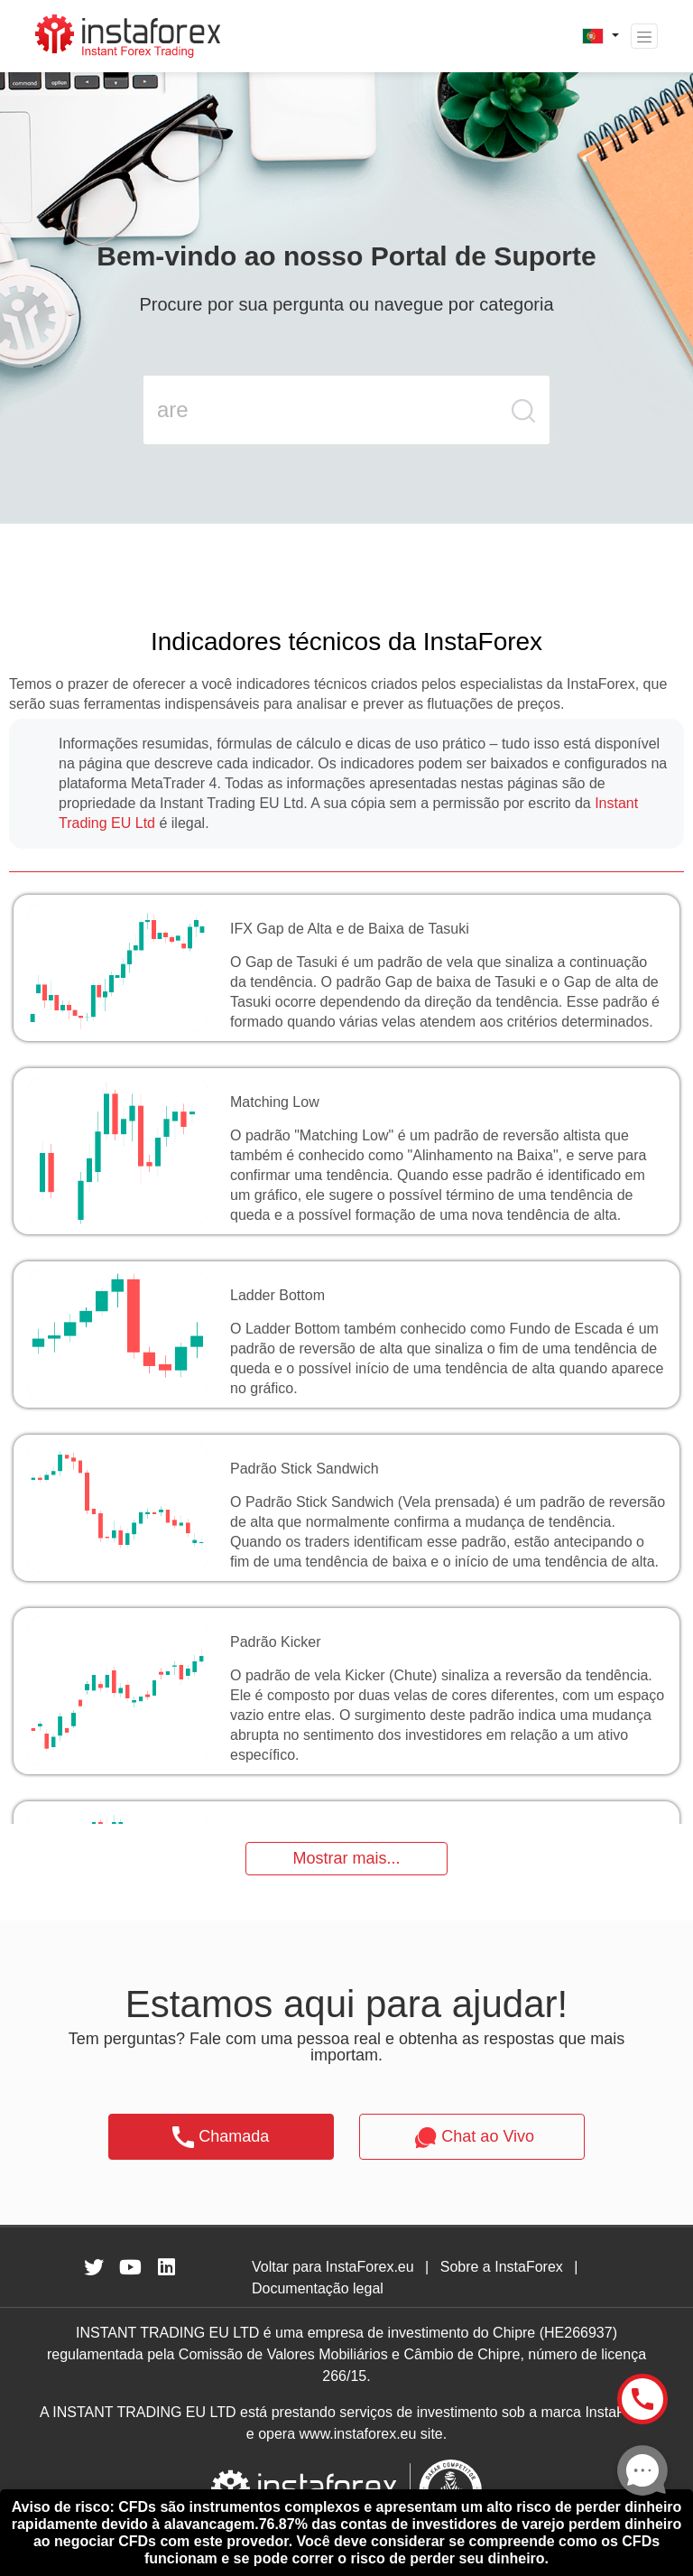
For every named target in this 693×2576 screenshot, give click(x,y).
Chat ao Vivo (472, 2137)
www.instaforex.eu (358, 2433)
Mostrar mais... (346, 1858)
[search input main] (322, 410)
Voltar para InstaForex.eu (333, 2266)
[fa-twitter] (93, 2267)
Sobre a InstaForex (501, 2266)
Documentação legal (317, 2288)
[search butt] (524, 420)
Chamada (220, 2137)
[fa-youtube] (129, 2267)
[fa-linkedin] (166, 2267)
